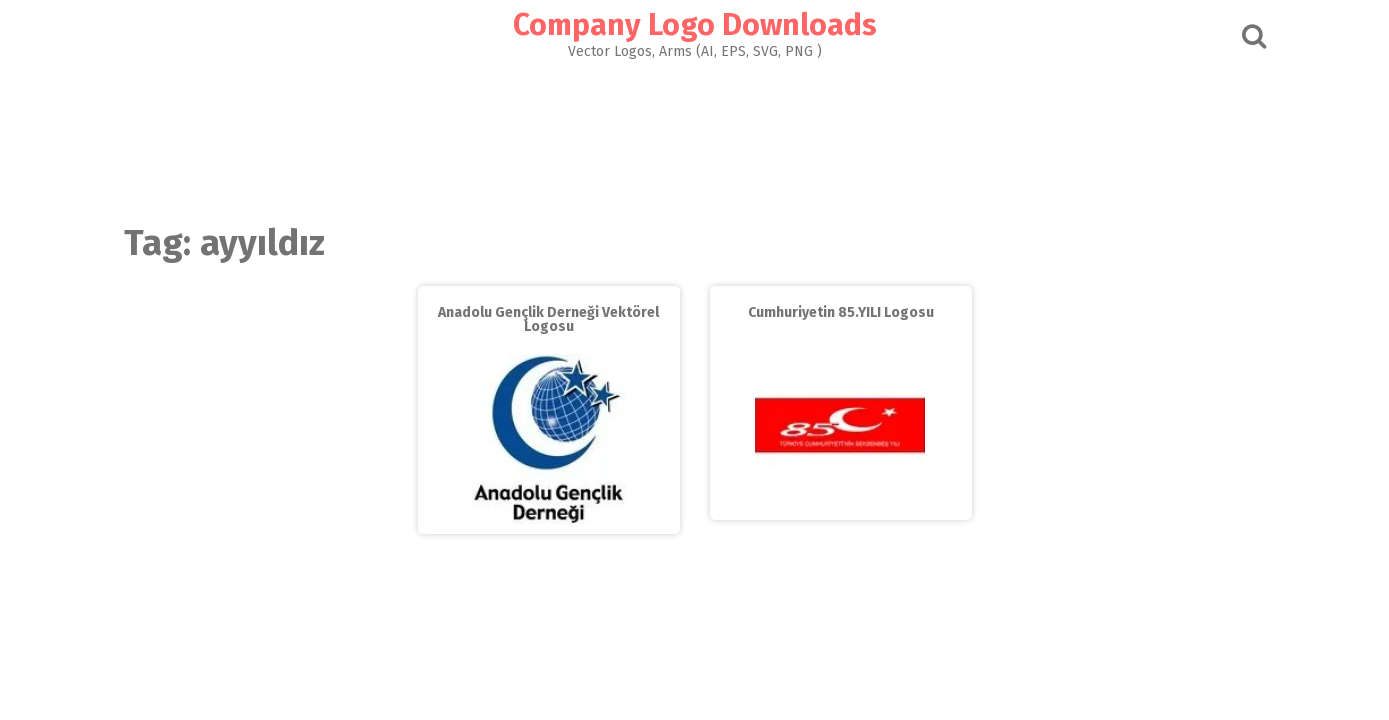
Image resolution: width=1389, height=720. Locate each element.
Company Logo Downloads (695, 25)
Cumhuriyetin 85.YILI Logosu (841, 312)
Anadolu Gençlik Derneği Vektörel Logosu (548, 319)
